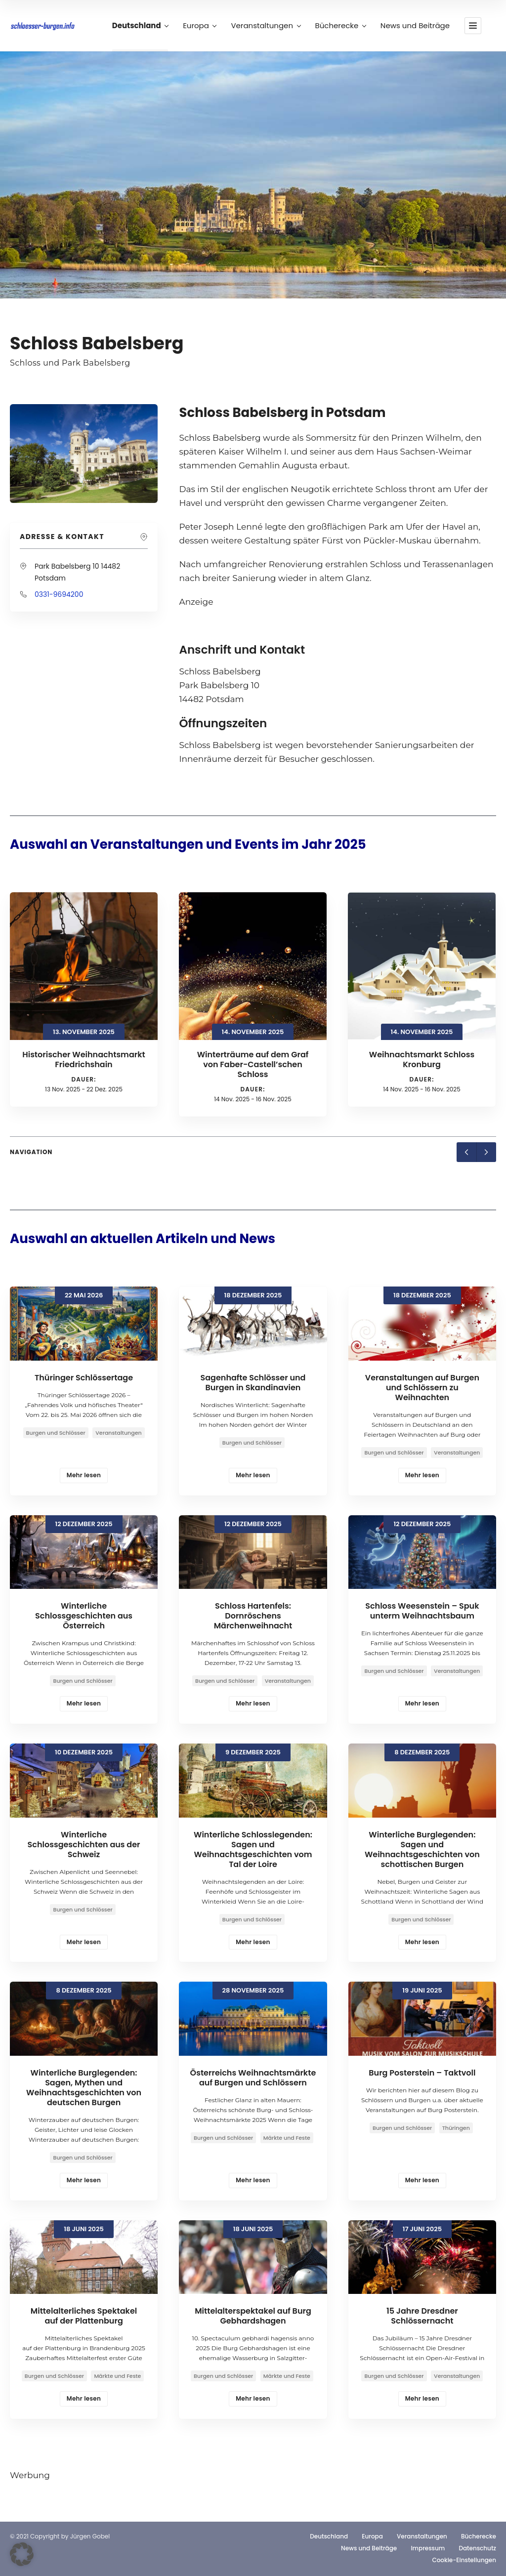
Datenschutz (477, 2548)
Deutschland (140, 26)
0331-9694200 (59, 594)
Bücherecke (340, 26)
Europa (199, 26)
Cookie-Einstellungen (464, 2560)
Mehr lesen (84, 1475)
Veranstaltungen (265, 26)
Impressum (428, 2548)
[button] (21, 2554)
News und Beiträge (415, 26)
